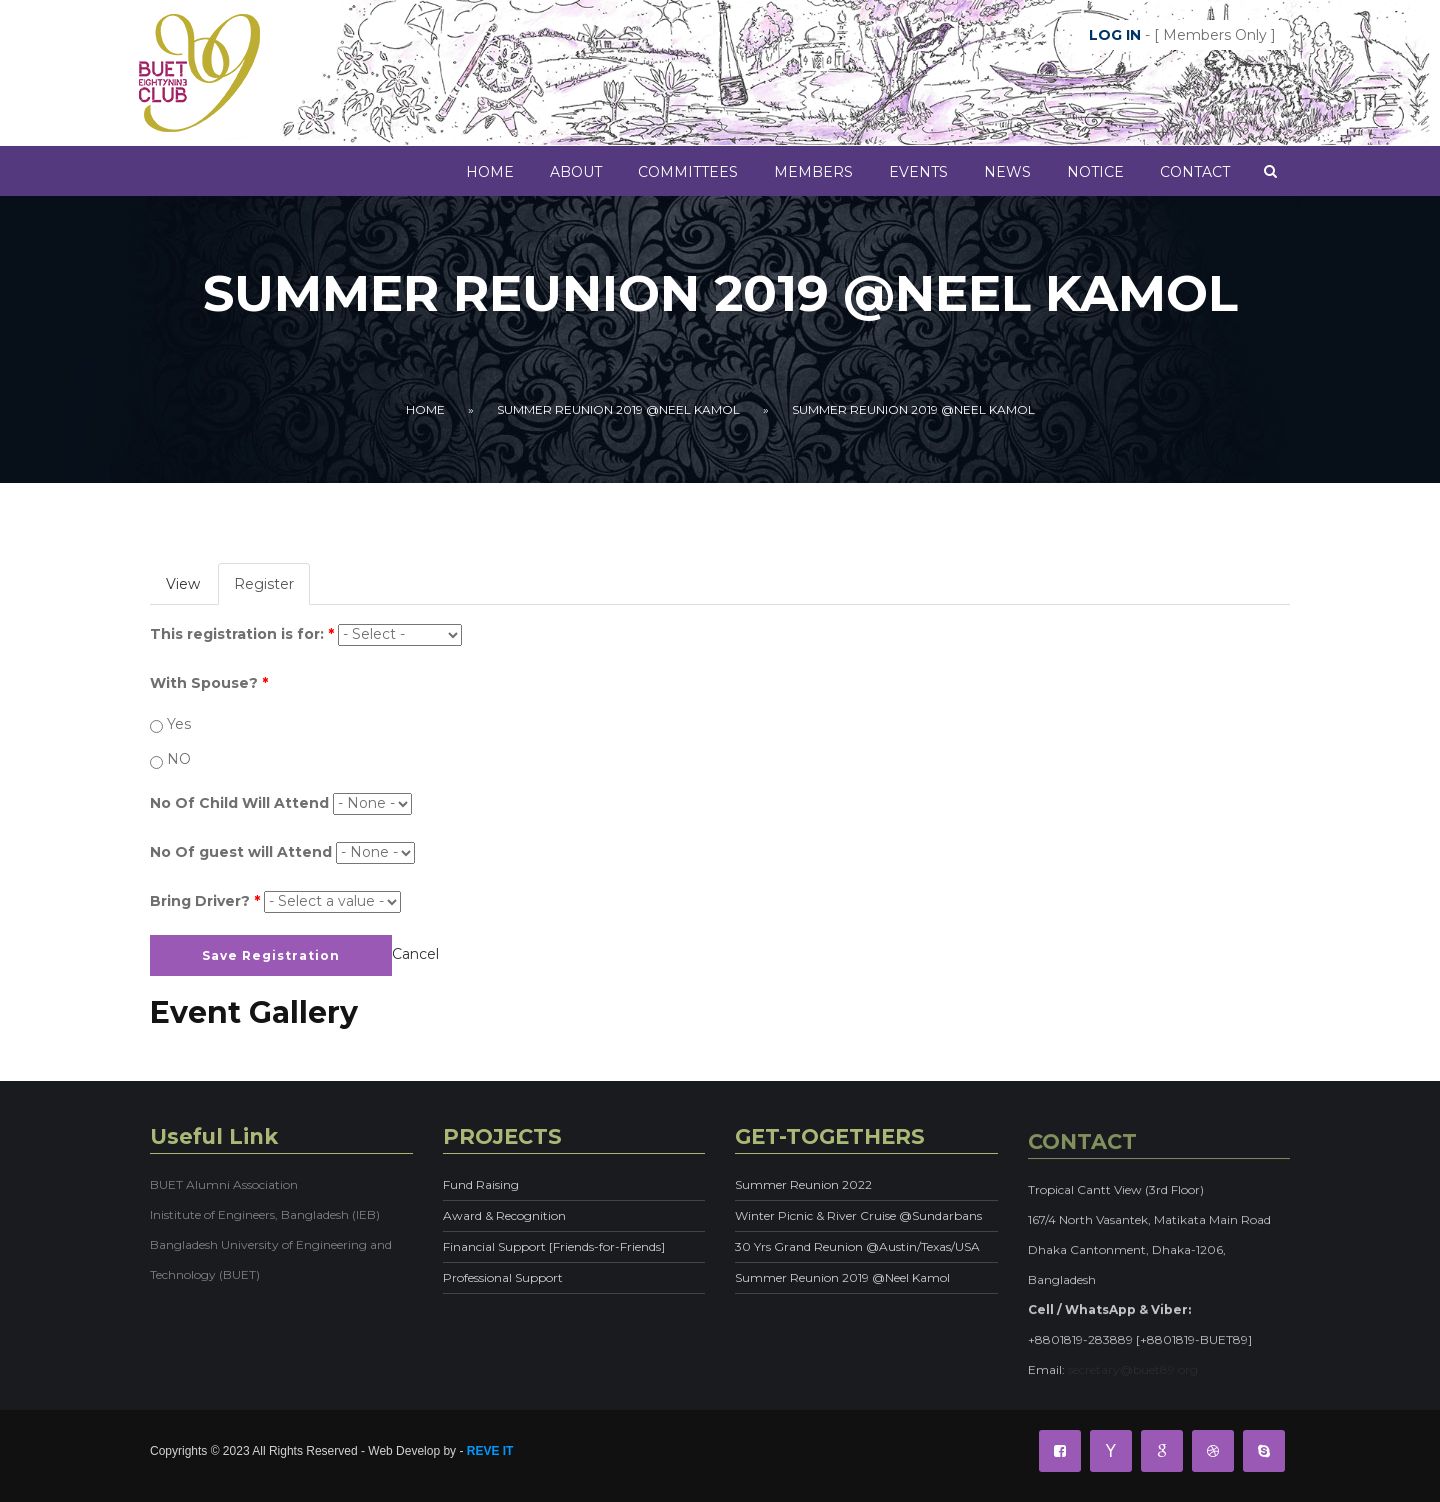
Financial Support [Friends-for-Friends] (554, 1246)
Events (918, 172)
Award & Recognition (504, 1215)
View (183, 584)
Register (272, 589)
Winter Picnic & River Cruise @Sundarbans (858, 1215)
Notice (1095, 172)
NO (179, 759)
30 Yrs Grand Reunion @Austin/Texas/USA (857, 1246)
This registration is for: (242, 634)
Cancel (415, 954)
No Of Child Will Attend (239, 803)
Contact (1195, 172)
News (1007, 172)
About (576, 172)
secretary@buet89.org (1133, 1380)
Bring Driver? (205, 901)
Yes (179, 724)
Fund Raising (481, 1184)
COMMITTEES (688, 172)
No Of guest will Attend (241, 852)
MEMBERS (813, 172)
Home (490, 172)
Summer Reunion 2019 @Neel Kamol (618, 409)
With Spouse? (209, 683)
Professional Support (503, 1277)
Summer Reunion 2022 (803, 1184)
